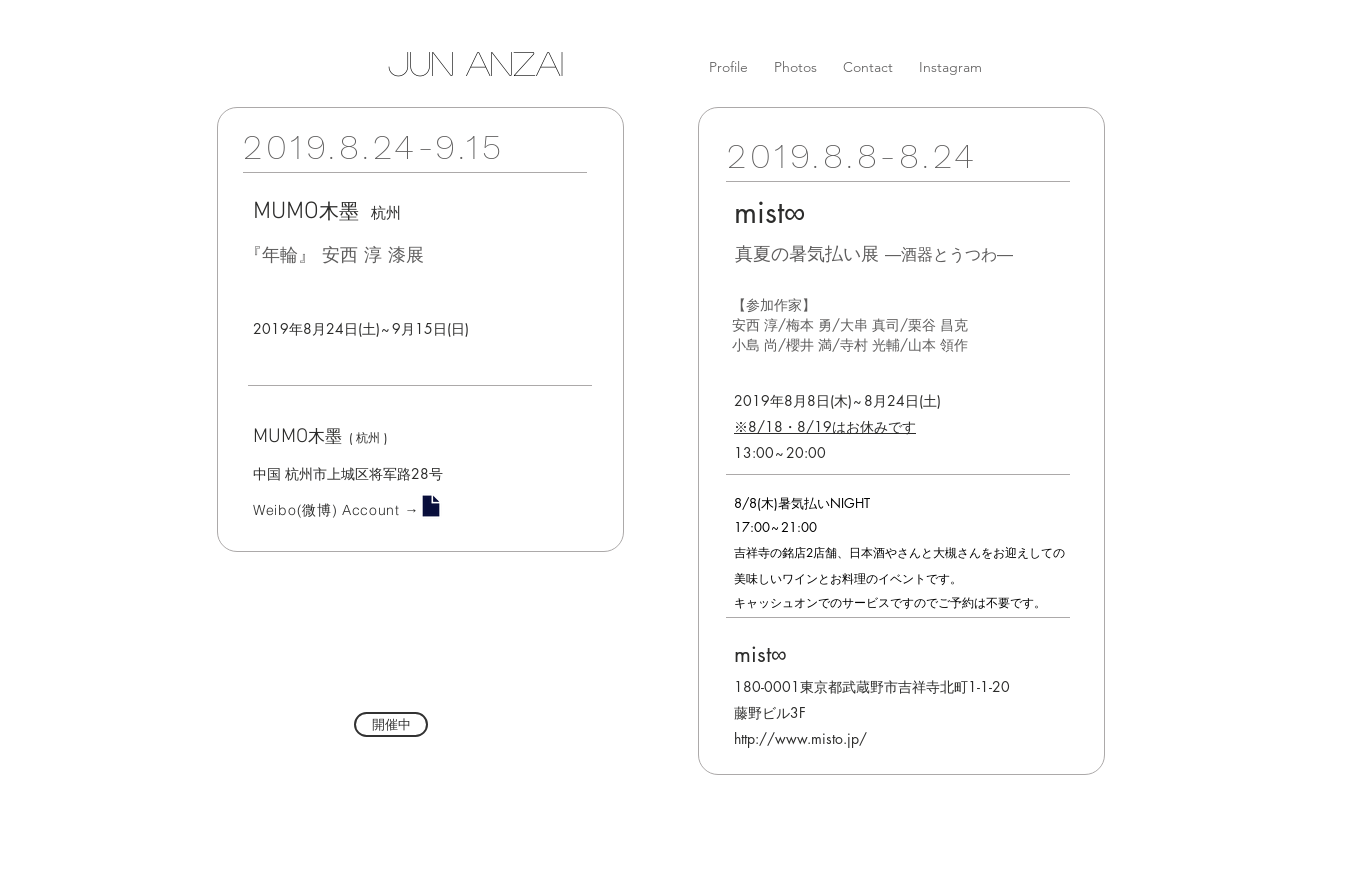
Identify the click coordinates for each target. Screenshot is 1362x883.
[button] (391, 724)
